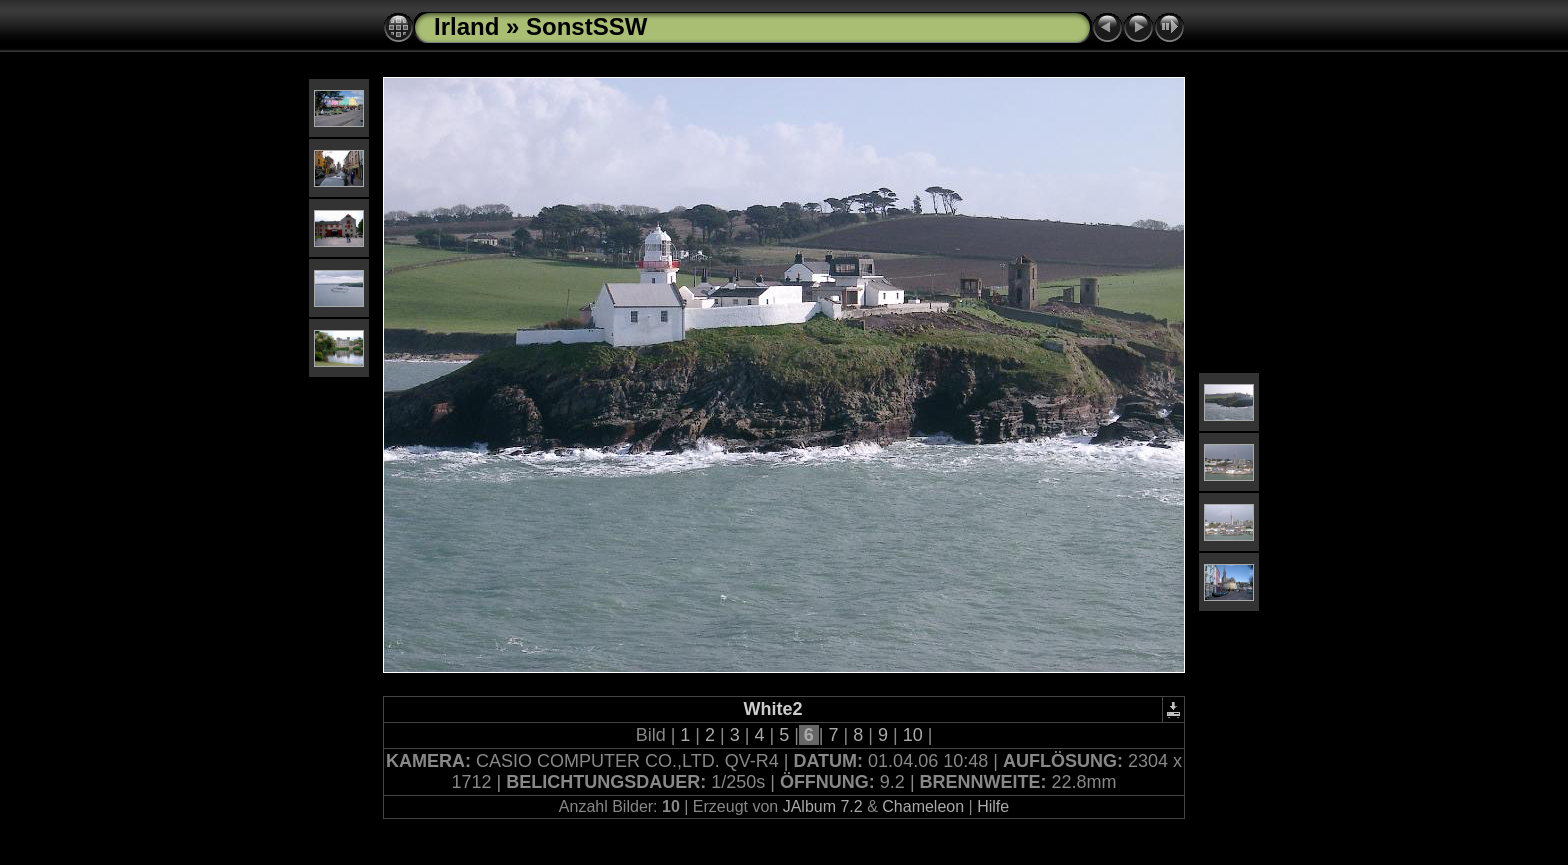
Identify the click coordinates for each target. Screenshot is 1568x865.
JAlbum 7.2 (823, 806)
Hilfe (993, 806)
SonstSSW (586, 26)
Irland (466, 26)
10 (913, 735)
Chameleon (923, 806)
